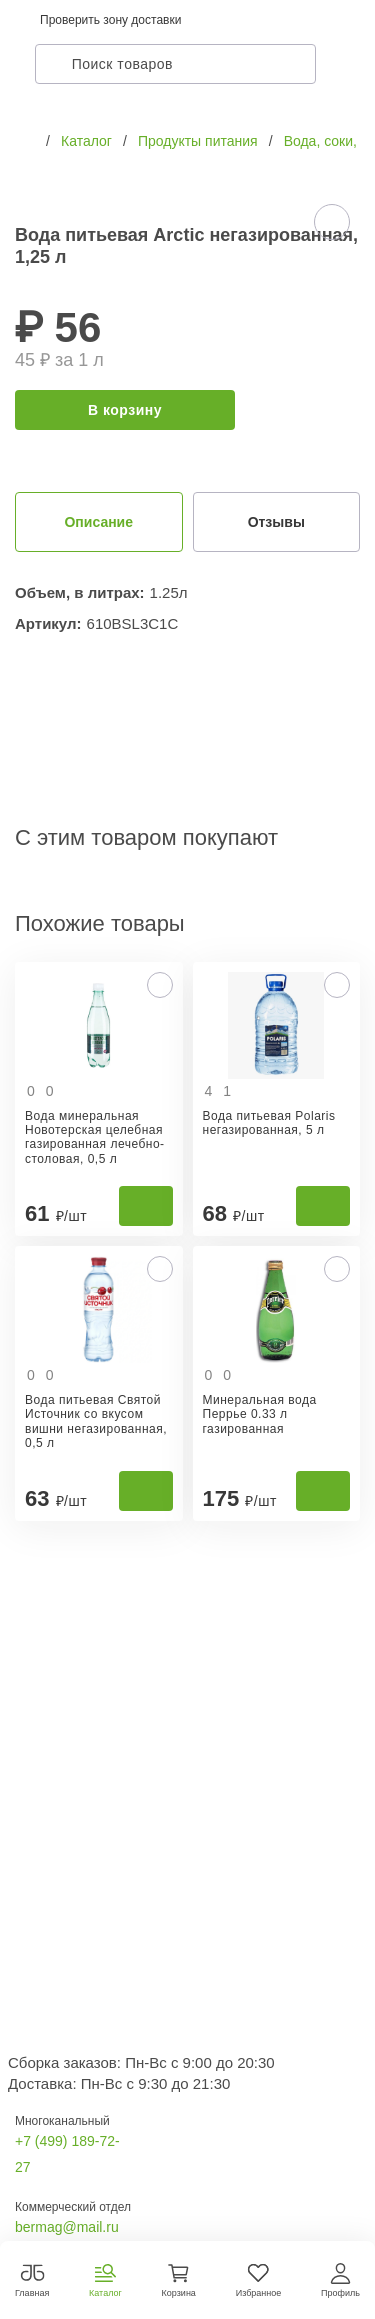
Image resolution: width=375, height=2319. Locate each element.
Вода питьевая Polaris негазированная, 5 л (269, 1123)
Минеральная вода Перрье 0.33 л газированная (260, 1414)
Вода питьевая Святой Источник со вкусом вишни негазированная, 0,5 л (96, 1421)
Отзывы (276, 522)
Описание (98, 522)
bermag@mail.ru (67, 2227)
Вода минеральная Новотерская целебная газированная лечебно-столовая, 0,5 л (95, 1137)
